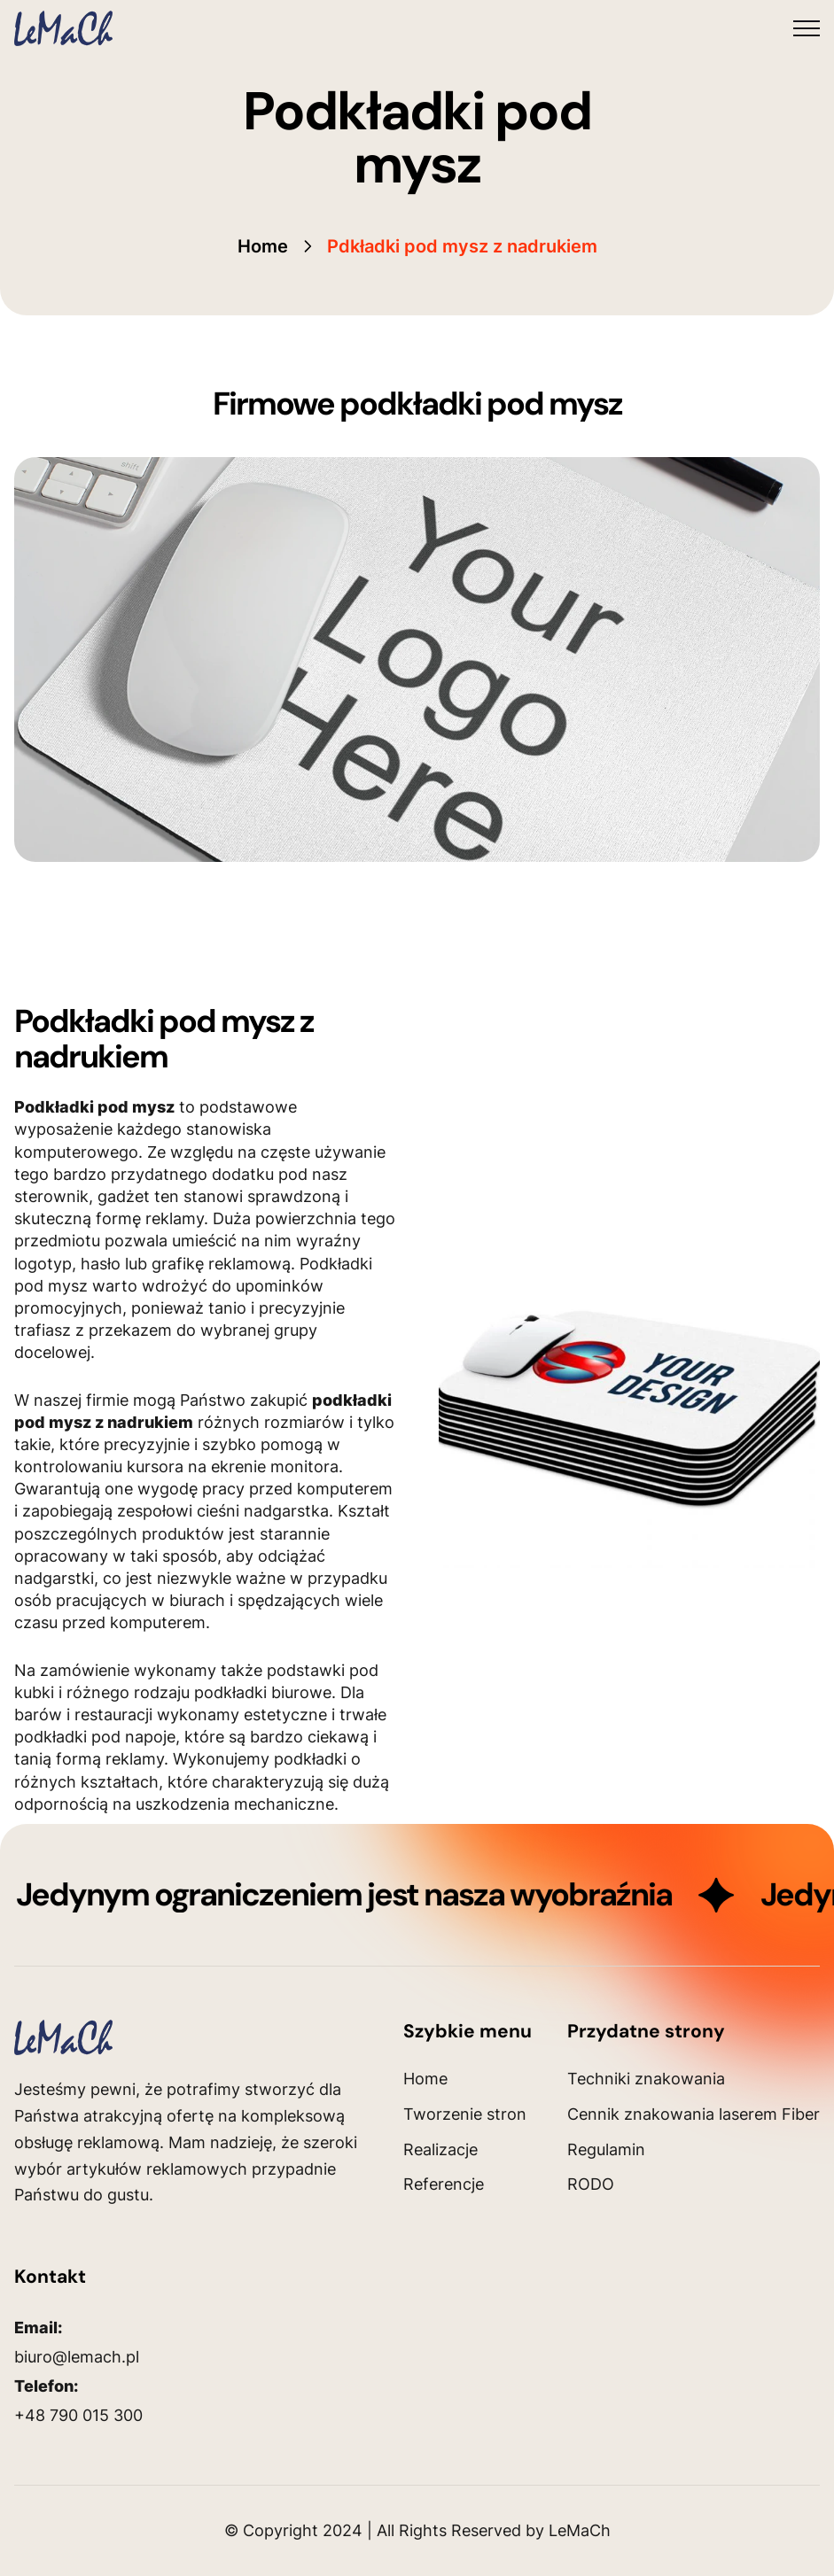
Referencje (443, 2184)
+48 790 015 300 (78, 2415)
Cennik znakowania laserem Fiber (693, 2114)
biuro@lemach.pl (76, 2356)
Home (263, 246)
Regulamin (606, 2149)
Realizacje (440, 2149)
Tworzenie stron (464, 2114)
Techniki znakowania (646, 2078)
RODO (590, 2184)
